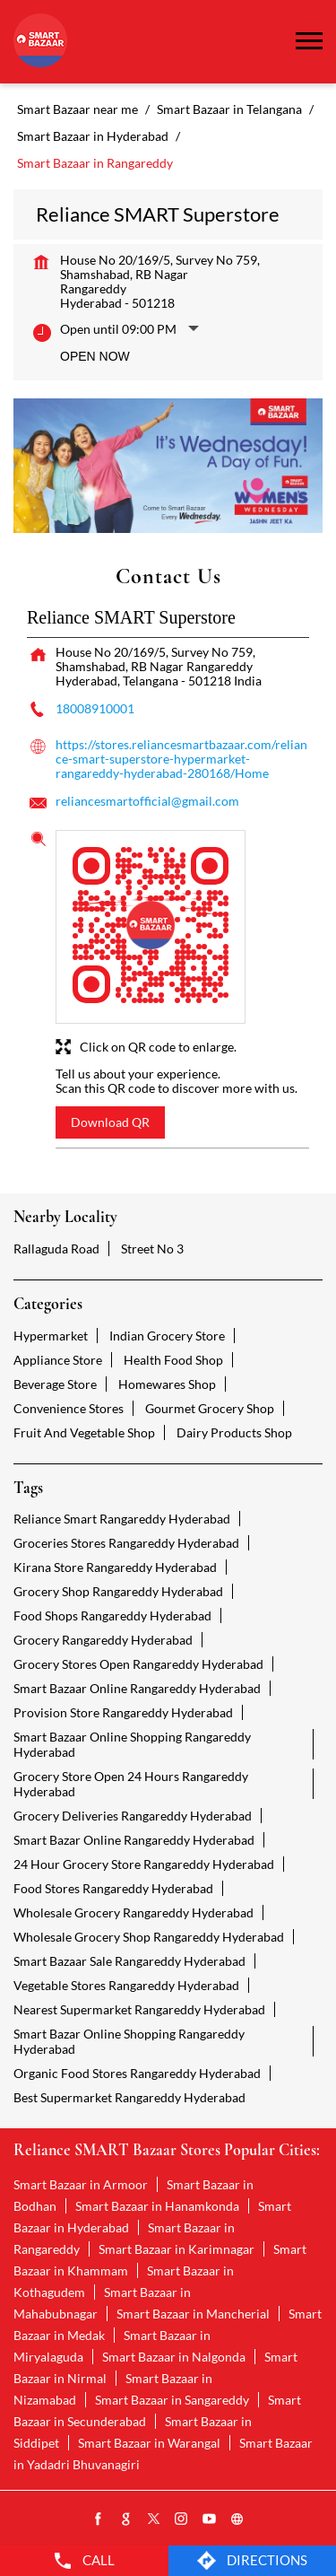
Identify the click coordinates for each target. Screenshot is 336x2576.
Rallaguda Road (56, 1248)
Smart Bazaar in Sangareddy (172, 2399)
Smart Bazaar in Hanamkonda (157, 2206)
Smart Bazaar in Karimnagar (176, 2249)
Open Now (95, 356)
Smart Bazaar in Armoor (80, 2184)
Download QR (110, 1122)
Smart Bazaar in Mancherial (193, 2313)
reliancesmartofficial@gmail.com (147, 800)
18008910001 (95, 708)
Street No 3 (152, 1248)
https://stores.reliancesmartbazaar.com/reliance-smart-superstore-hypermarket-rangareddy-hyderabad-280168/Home (181, 759)
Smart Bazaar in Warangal (149, 2442)
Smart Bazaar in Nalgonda (174, 2356)
